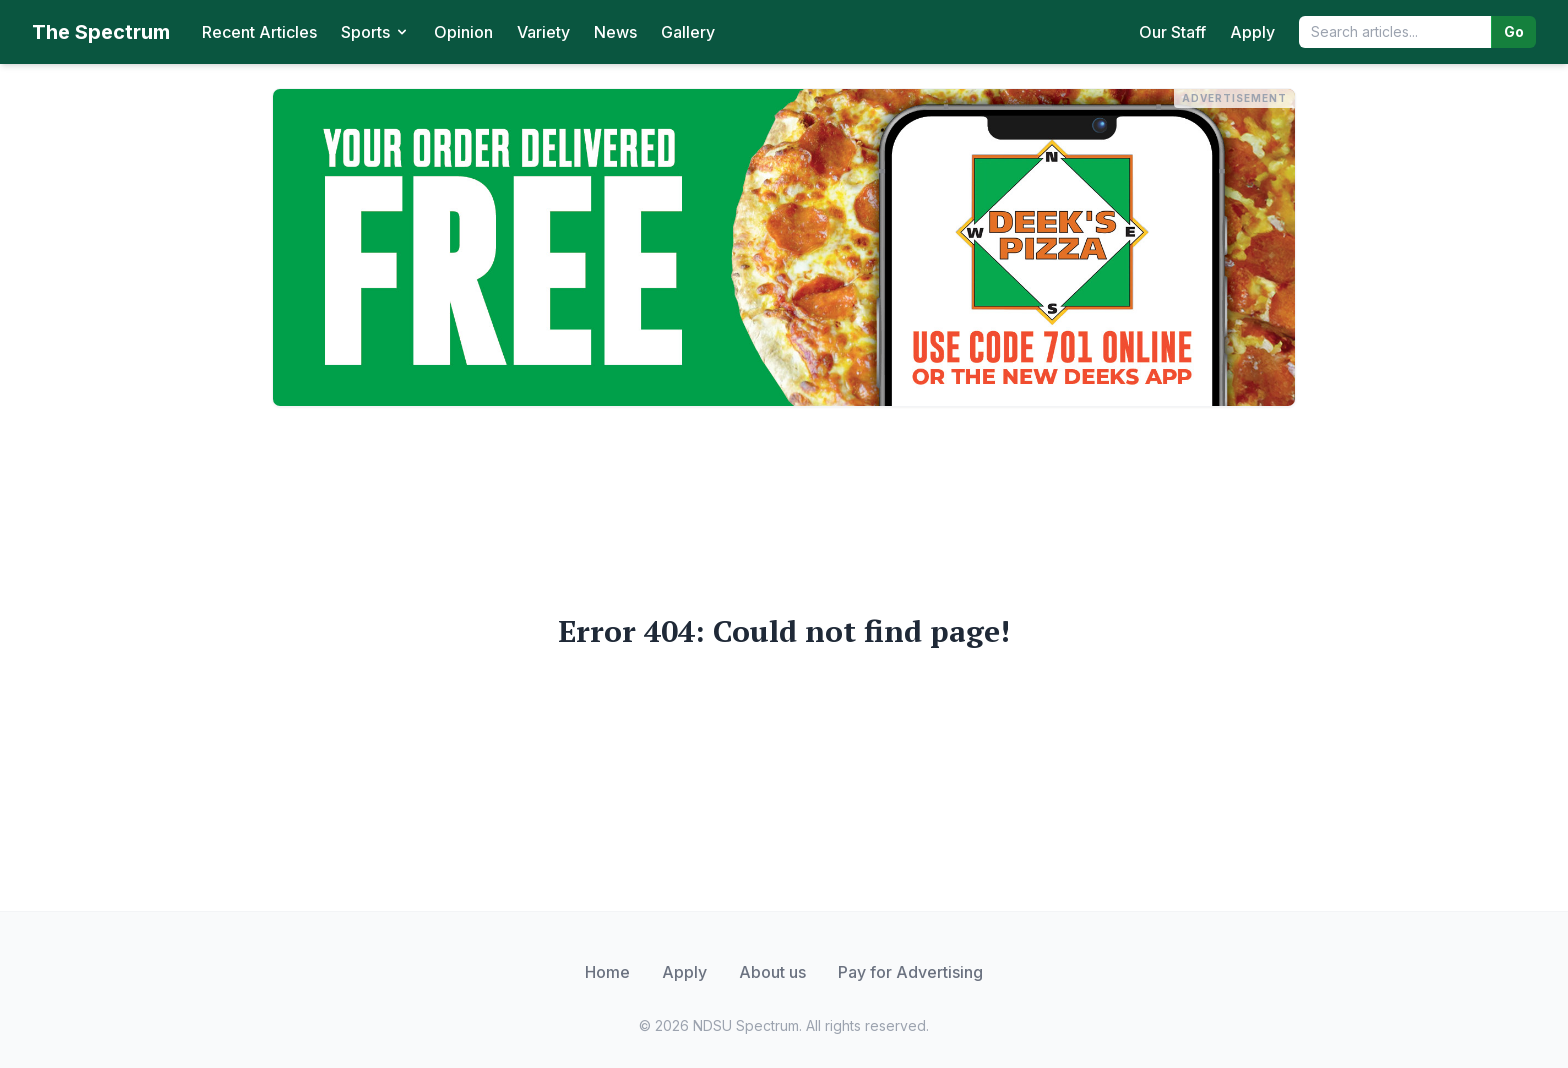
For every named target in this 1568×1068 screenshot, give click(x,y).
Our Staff (1172, 32)
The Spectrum (101, 32)
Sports (375, 32)
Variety (543, 32)
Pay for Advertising (910, 972)
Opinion (463, 32)
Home (607, 972)
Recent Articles (259, 32)
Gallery (688, 32)
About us (772, 972)
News (615, 32)
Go (1514, 31)
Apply (1252, 32)
